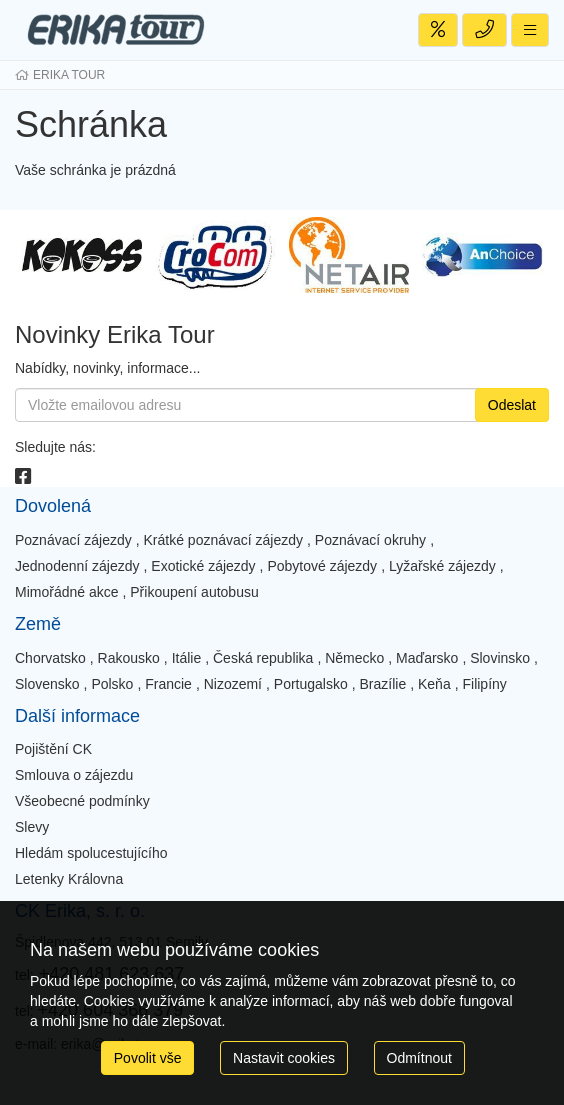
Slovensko (47, 684)
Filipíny (484, 684)
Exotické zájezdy (203, 566)
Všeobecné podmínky (82, 801)
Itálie (187, 658)
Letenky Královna (69, 879)
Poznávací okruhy (370, 540)
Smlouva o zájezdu (74, 775)
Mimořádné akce (67, 592)
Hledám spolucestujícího (91, 853)
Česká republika (263, 658)
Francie (168, 684)
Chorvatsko (50, 658)
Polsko (112, 684)
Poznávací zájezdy (73, 540)
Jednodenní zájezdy (77, 566)
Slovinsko (500, 658)
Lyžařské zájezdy (442, 566)
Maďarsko (427, 658)
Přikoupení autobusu (194, 592)
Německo (354, 658)
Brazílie (383, 684)
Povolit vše (148, 1058)
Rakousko (129, 658)
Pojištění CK (53, 749)
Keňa (434, 684)
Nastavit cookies (284, 1058)
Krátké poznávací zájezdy (224, 540)
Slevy (32, 827)
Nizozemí (233, 684)
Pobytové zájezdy (322, 566)
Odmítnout (419, 1058)
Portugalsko (311, 684)
